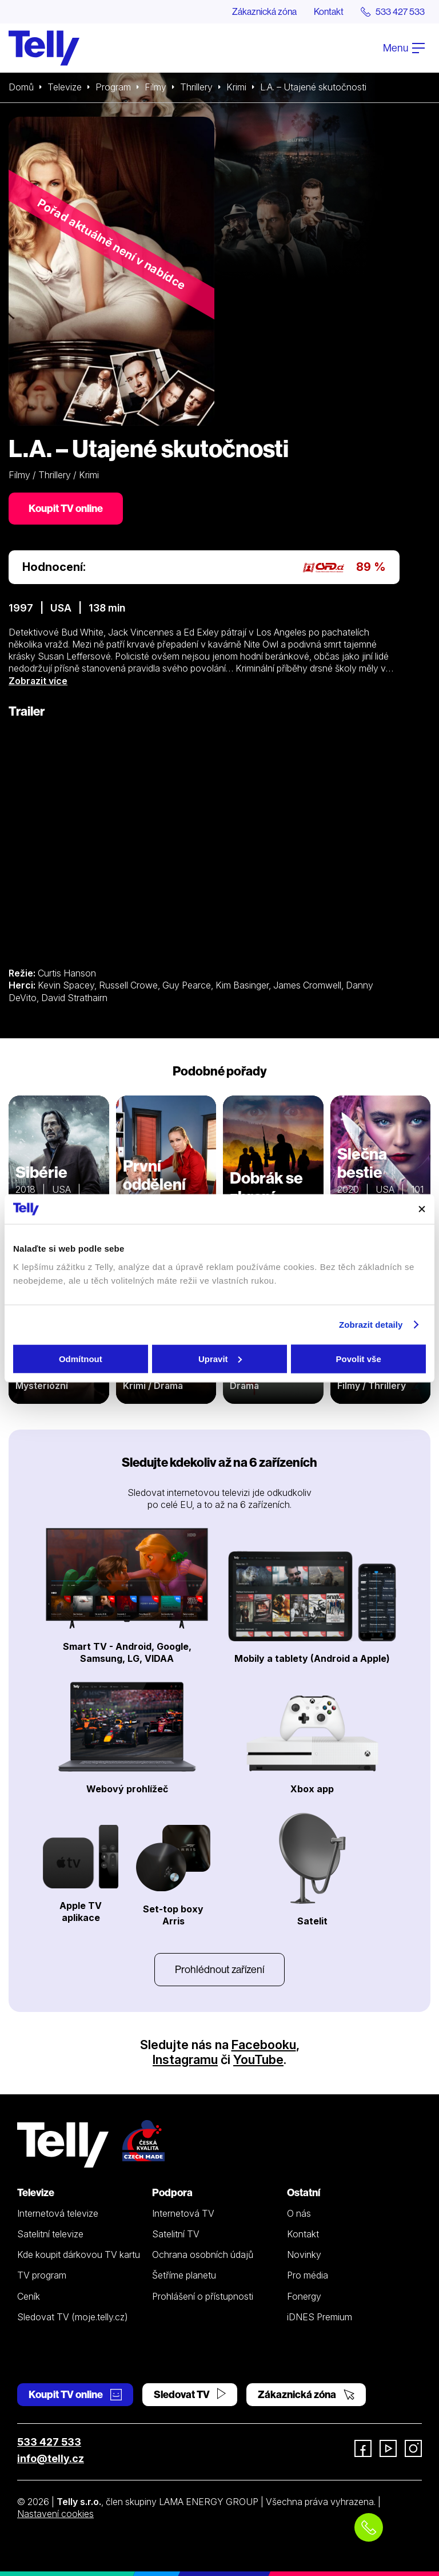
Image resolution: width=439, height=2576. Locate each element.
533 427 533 (49, 2442)
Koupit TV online (66, 508)
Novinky (304, 2254)
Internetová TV (183, 2213)
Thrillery (195, 87)
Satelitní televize (50, 2234)
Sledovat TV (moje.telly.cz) (72, 2317)
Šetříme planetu (184, 2275)
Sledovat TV (190, 2394)
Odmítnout (80, 1358)
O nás (299, 2213)
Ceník (28, 2296)
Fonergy (304, 2296)
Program (112, 87)
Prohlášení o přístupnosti (202, 2296)
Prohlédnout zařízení (219, 1969)
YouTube (258, 2059)
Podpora (172, 2192)
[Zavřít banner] (422, 1209)
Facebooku (264, 2044)
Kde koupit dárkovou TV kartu (78, 2254)
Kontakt (329, 11)
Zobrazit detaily (371, 1324)
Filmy (155, 87)
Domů (21, 87)
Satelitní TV (175, 2234)
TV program (41, 2275)
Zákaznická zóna (264, 11)
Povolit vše (358, 1358)
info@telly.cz (50, 2458)
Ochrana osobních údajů (202, 2254)
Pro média (307, 2275)
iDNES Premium (319, 2317)
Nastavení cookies (55, 2513)
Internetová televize (57, 2213)
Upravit (220, 1358)
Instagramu (185, 2059)
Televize (64, 87)
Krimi (236, 87)
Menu (404, 47)
